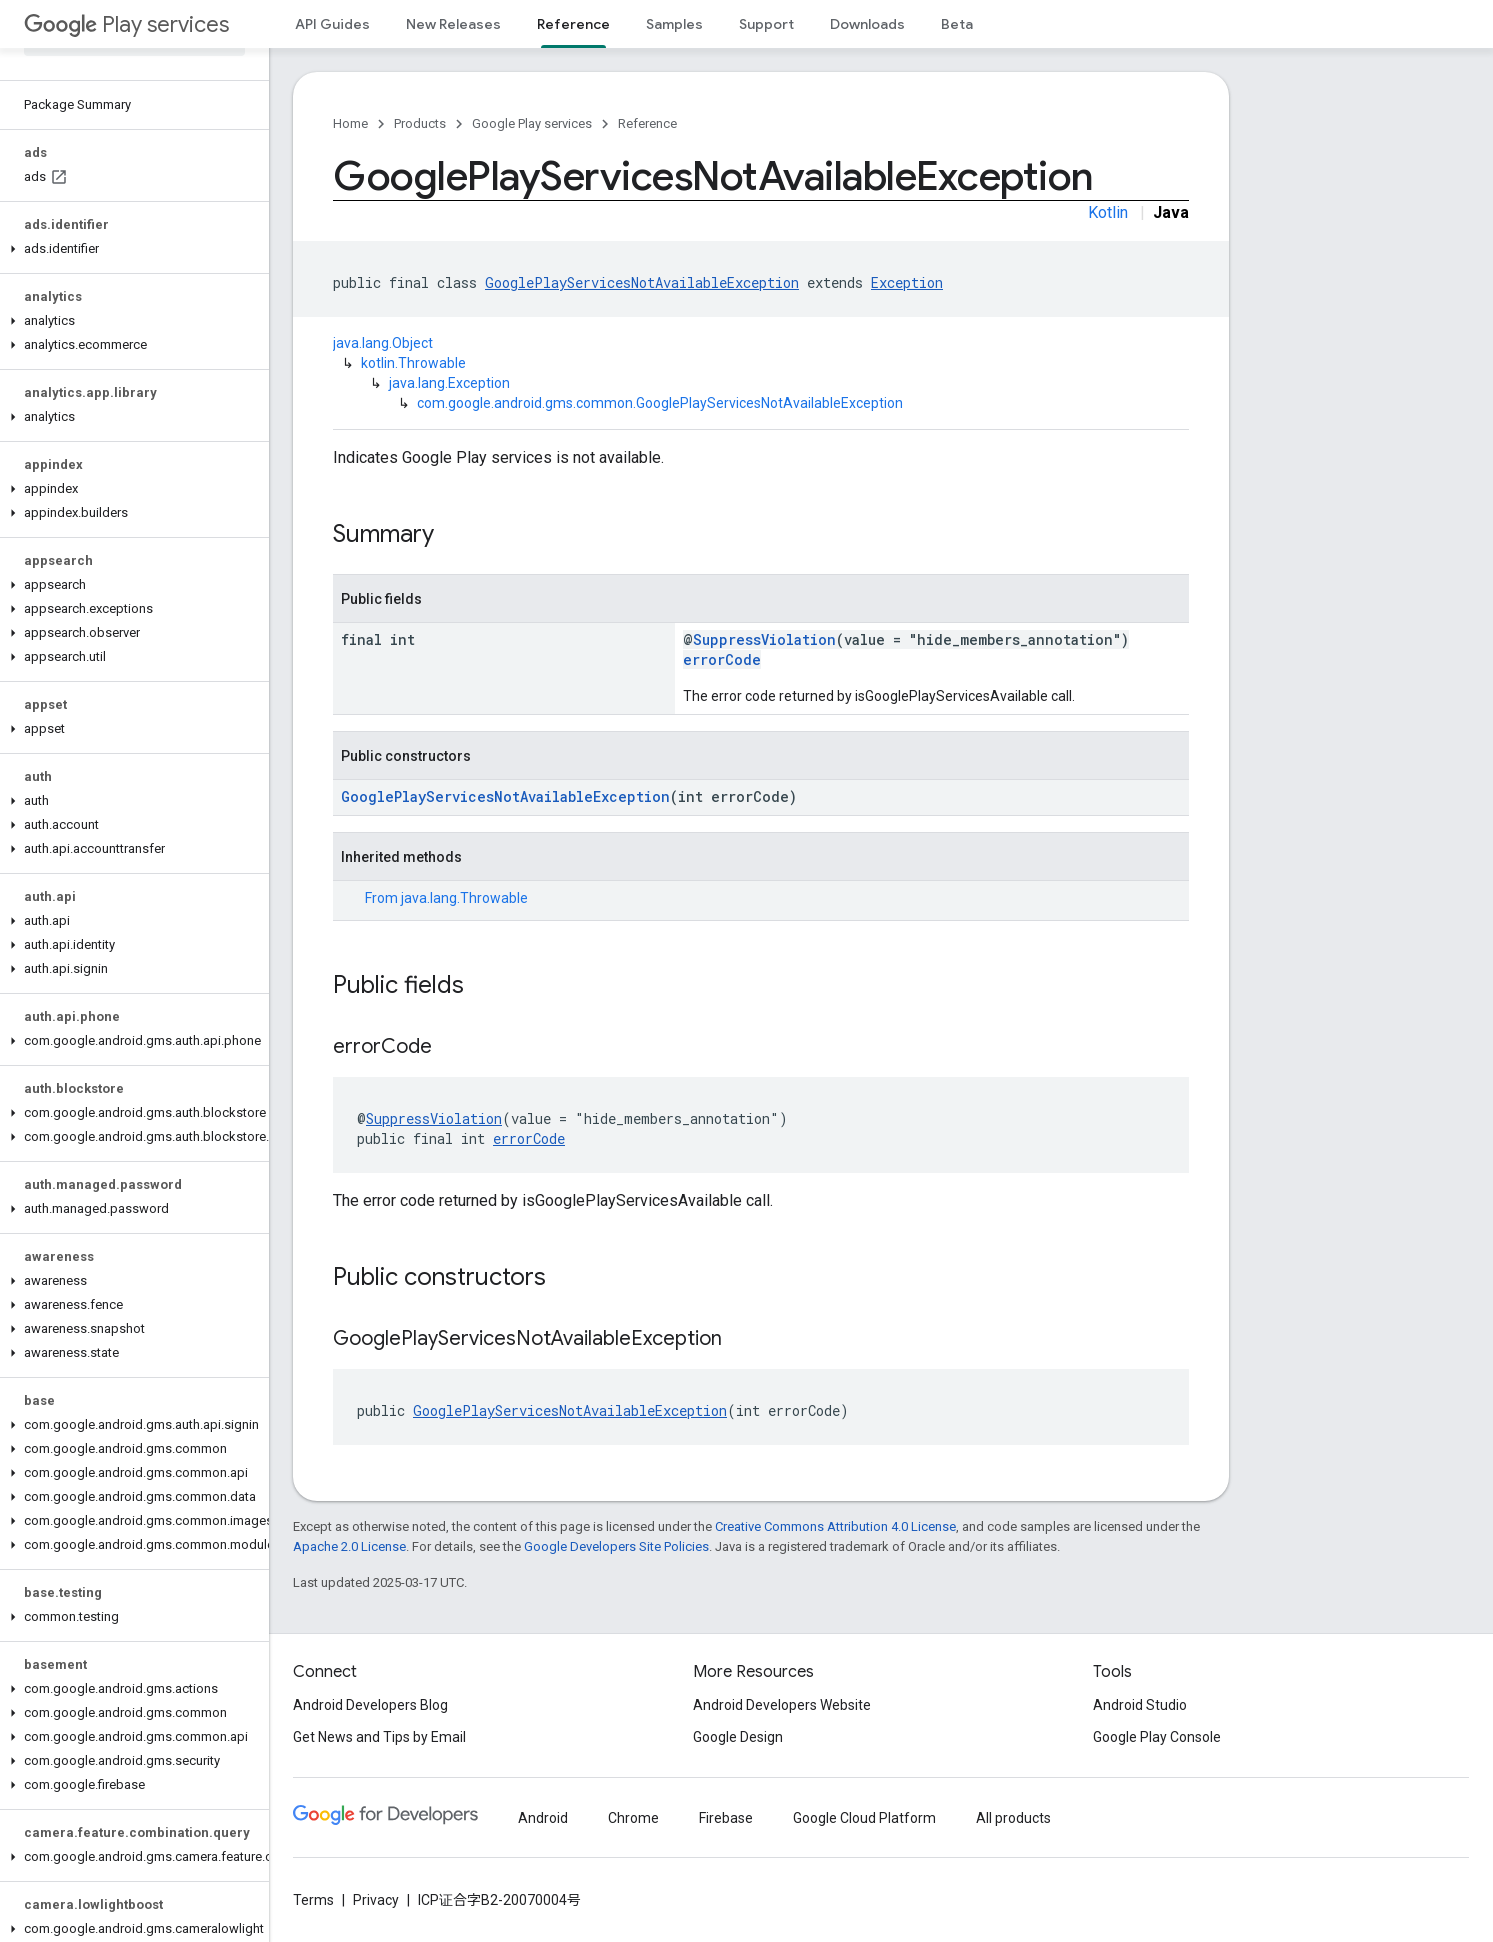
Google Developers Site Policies (616, 1546)
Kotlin (1108, 212)
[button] (130, 249)
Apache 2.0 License (349, 1546)
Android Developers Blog (370, 1705)
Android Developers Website (782, 1705)
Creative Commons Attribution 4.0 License (835, 1526)
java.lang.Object (383, 343)
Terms (313, 1900)
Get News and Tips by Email (379, 1737)
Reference (647, 123)
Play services (126, 24)
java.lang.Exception (449, 383)
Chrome (633, 1818)
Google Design (738, 1737)
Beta (957, 24)
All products (1013, 1818)
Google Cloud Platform (864, 1818)
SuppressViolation (764, 639)
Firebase (726, 1818)
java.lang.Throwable (464, 898)
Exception (907, 282)
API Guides (332, 24)
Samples (674, 24)
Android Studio (1140, 1705)
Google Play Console (1157, 1737)
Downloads (867, 24)
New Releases (453, 24)
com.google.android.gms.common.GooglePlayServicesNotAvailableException (660, 403)
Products (420, 123)
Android (543, 1818)
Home (350, 123)
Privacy (376, 1900)
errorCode (722, 659)
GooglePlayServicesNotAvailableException (642, 282)
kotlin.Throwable (413, 363)
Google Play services (532, 123)
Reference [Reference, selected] (573, 24)
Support (766, 24)
